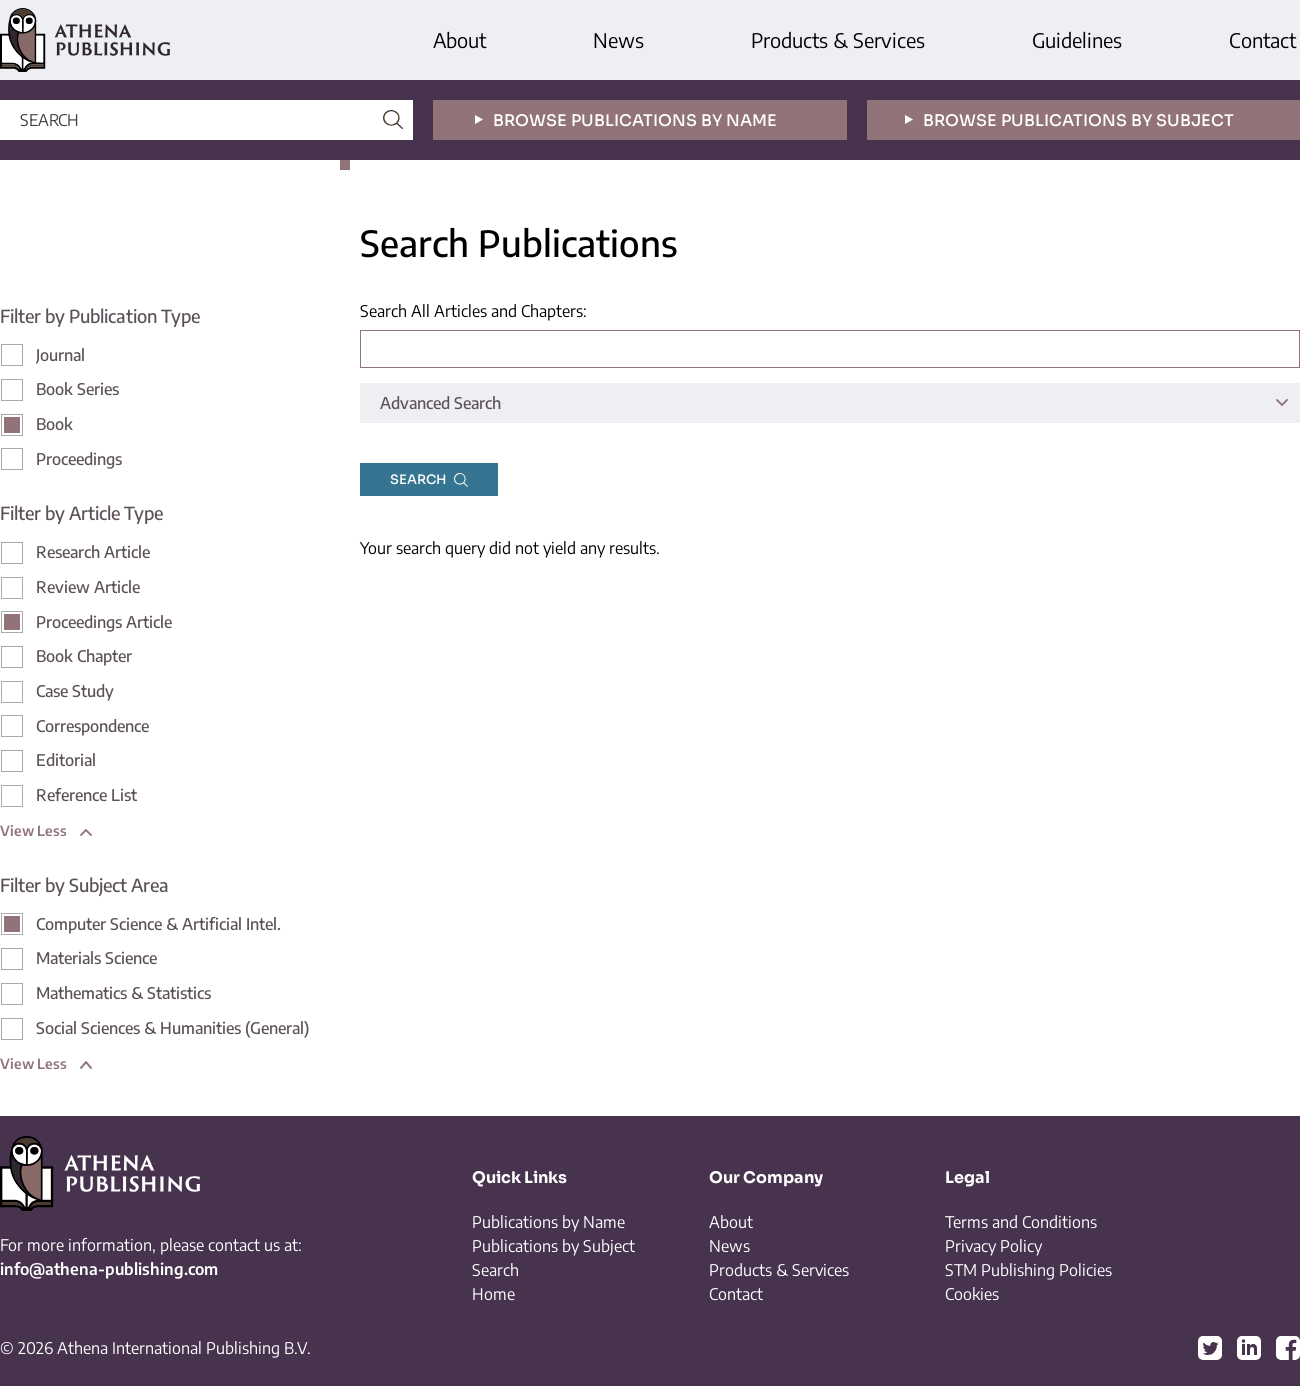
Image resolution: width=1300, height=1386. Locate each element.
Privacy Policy (993, 1246)
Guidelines (1077, 39)
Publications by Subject (553, 1246)
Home (493, 1294)
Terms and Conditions (1021, 1222)
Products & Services (838, 39)
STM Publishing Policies (1028, 1270)
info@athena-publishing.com (109, 1269)
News (618, 39)
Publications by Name (548, 1222)
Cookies (972, 1294)
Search (495, 1270)
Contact (1262, 39)
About (459, 39)
